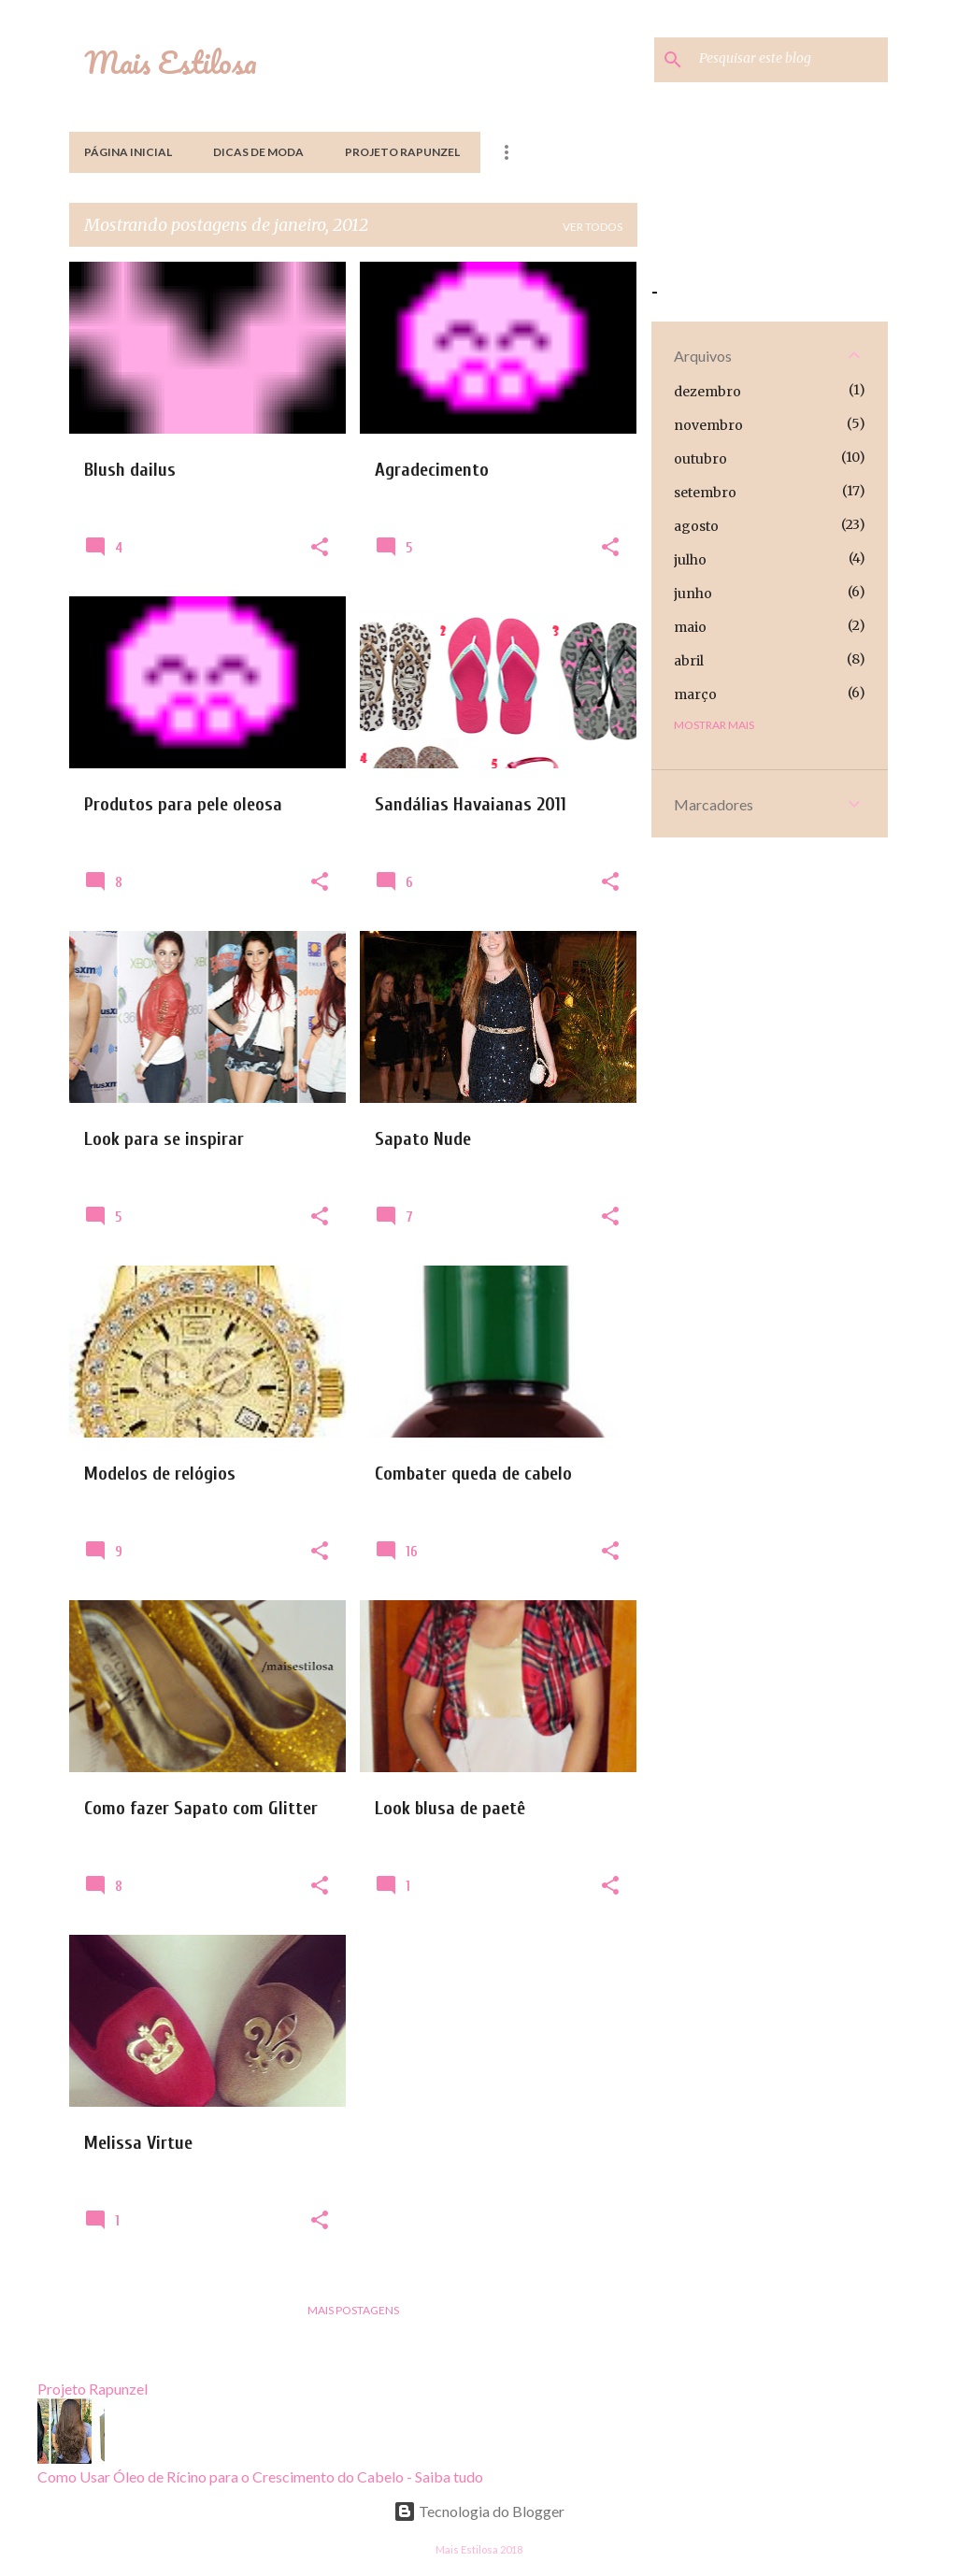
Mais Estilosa (170, 62)
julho (690, 559)
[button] (319, 548)
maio (690, 627)
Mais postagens (353, 2310)
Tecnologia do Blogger (478, 2511)
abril (689, 660)
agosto (696, 526)
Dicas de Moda (258, 152)
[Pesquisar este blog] (790, 59)
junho (693, 593)
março (695, 694)
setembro (705, 492)
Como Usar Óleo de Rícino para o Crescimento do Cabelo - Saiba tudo (260, 2476)
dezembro (707, 391)
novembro (708, 425)
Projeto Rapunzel (402, 152)
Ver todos (592, 227)
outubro (700, 459)
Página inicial (128, 152)
